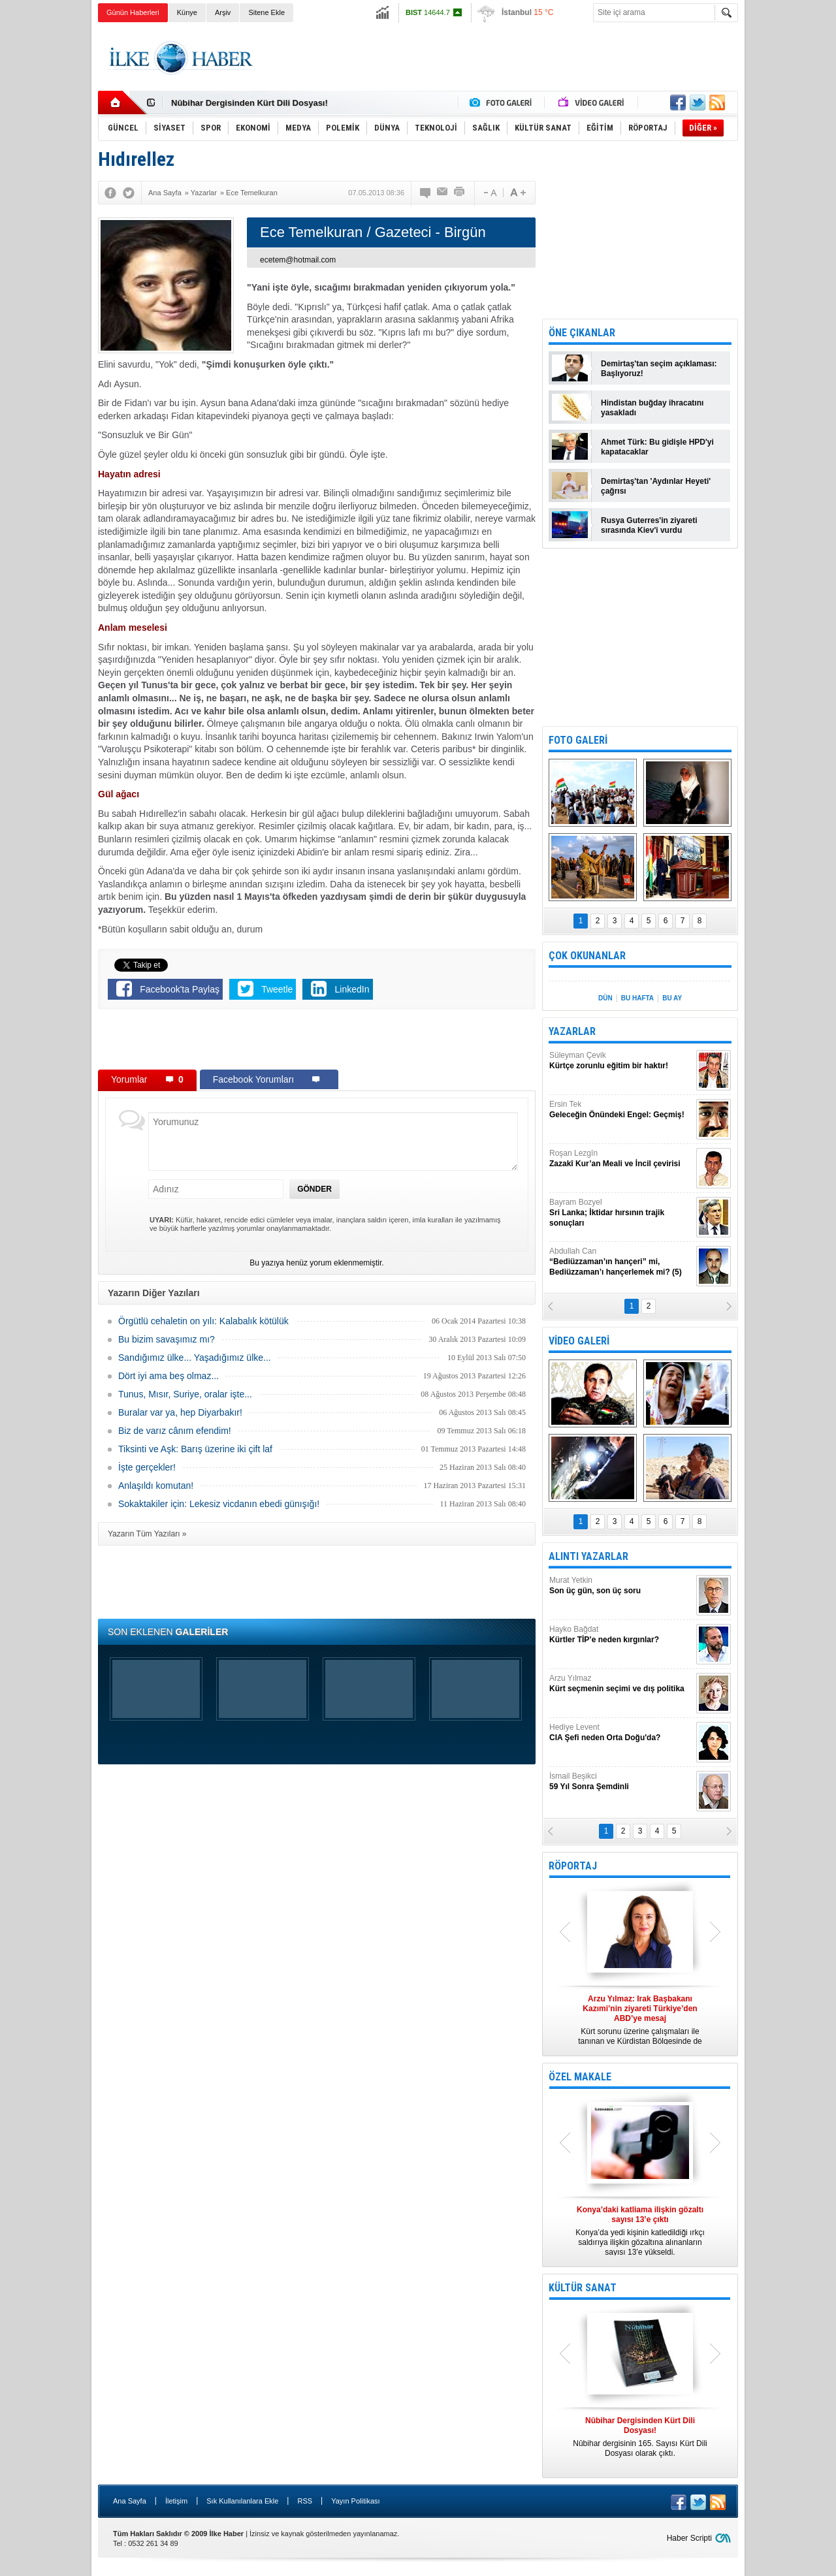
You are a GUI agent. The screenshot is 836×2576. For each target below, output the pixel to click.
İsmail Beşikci (621, 1782)
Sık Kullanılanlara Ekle (242, 2501)
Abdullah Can (621, 1262)
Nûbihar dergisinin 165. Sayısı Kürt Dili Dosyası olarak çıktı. (640, 2437)
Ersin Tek (621, 1110)
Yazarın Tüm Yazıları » (147, 1533)
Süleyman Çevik (621, 1061)
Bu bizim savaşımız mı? (166, 1339)
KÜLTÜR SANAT (583, 2288)
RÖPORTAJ (573, 1866)
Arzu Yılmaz (621, 1684)
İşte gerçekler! (147, 1467)
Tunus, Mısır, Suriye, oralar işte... (185, 1394)
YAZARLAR (572, 1031)
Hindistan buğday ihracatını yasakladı (652, 407)
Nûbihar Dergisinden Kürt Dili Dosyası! (249, 103)
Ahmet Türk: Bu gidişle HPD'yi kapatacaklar (657, 446)
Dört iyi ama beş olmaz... (168, 1376)
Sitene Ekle (266, 12)
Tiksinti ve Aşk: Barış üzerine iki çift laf (195, 1449)
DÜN (605, 998)
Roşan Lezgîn (621, 1159)
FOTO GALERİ (578, 740)
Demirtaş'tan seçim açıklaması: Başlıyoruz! (659, 368)
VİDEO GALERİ (579, 1341)
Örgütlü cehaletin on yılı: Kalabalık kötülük (203, 1321)
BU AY (672, 998)
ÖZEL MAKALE (580, 2077)
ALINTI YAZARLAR (588, 1556)
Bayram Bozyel (621, 1213)
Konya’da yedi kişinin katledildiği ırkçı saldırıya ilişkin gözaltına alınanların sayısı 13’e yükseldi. (640, 2231)
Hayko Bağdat (621, 1635)
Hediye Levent (621, 1733)
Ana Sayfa (129, 2501)
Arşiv (223, 12)
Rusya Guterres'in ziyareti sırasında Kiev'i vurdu (649, 525)
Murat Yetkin (621, 1586)
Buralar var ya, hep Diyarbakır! (180, 1412)
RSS (304, 2501)
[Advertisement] (793, 228)
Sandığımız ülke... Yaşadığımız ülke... (194, 1357)
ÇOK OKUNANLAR (587, 955)
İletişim (176, 2501)
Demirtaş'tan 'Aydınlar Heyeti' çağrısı (656, 486)
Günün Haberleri (132, 12)
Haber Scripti (689, 2538)
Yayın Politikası (355, 2501)
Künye (187, 12)
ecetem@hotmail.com (298, 259)
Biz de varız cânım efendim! (174, 1430)
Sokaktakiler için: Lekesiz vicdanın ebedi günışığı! (218, 1504)
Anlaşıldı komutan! (155, 1485)
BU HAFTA (637, 998)
